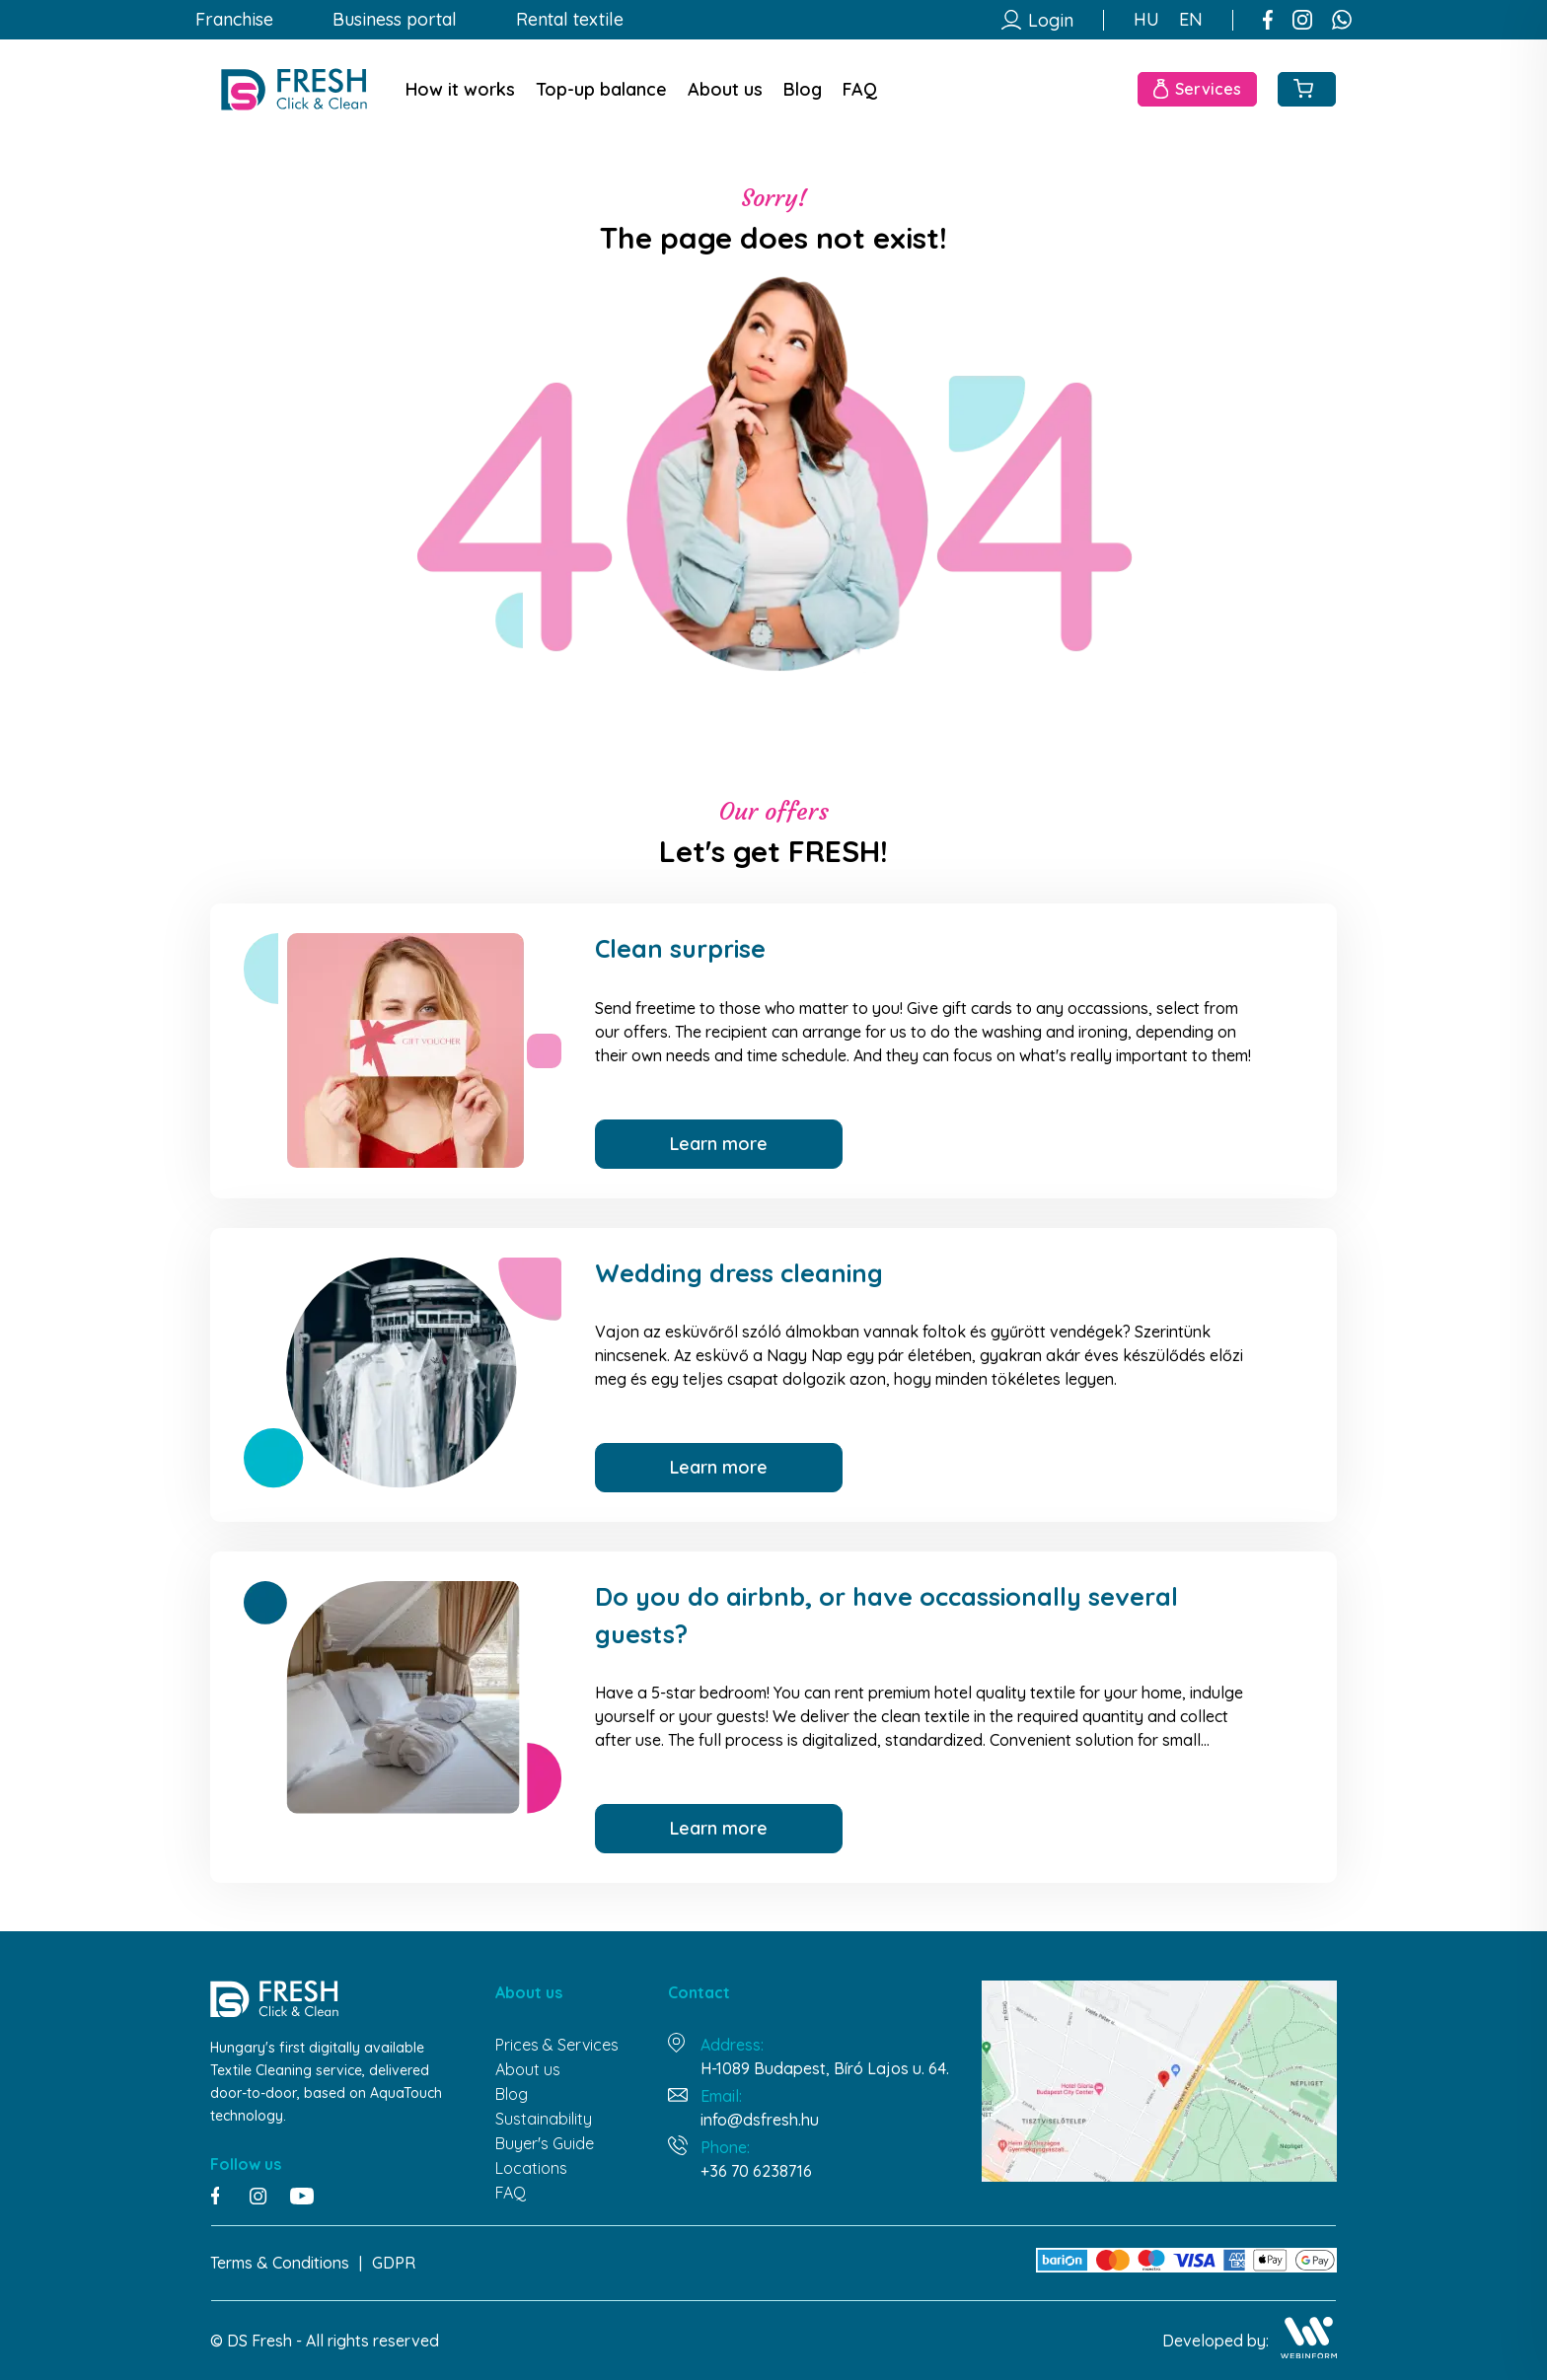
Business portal (394, 20)
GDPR (393, 2262)
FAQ (860, 89)
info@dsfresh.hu (759, 2119)
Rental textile (570, 20)
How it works (460, 89)
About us (725, 89)
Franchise (234, 20)
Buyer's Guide (544, 2143)
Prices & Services (557, 2045)
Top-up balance (601, 89)
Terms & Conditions (279, 2262)
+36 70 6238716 (756, 2171)
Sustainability (543, 2118)
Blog (802, 89)
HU (1146, 20)
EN (1191, 20)
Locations (531, 2168)
